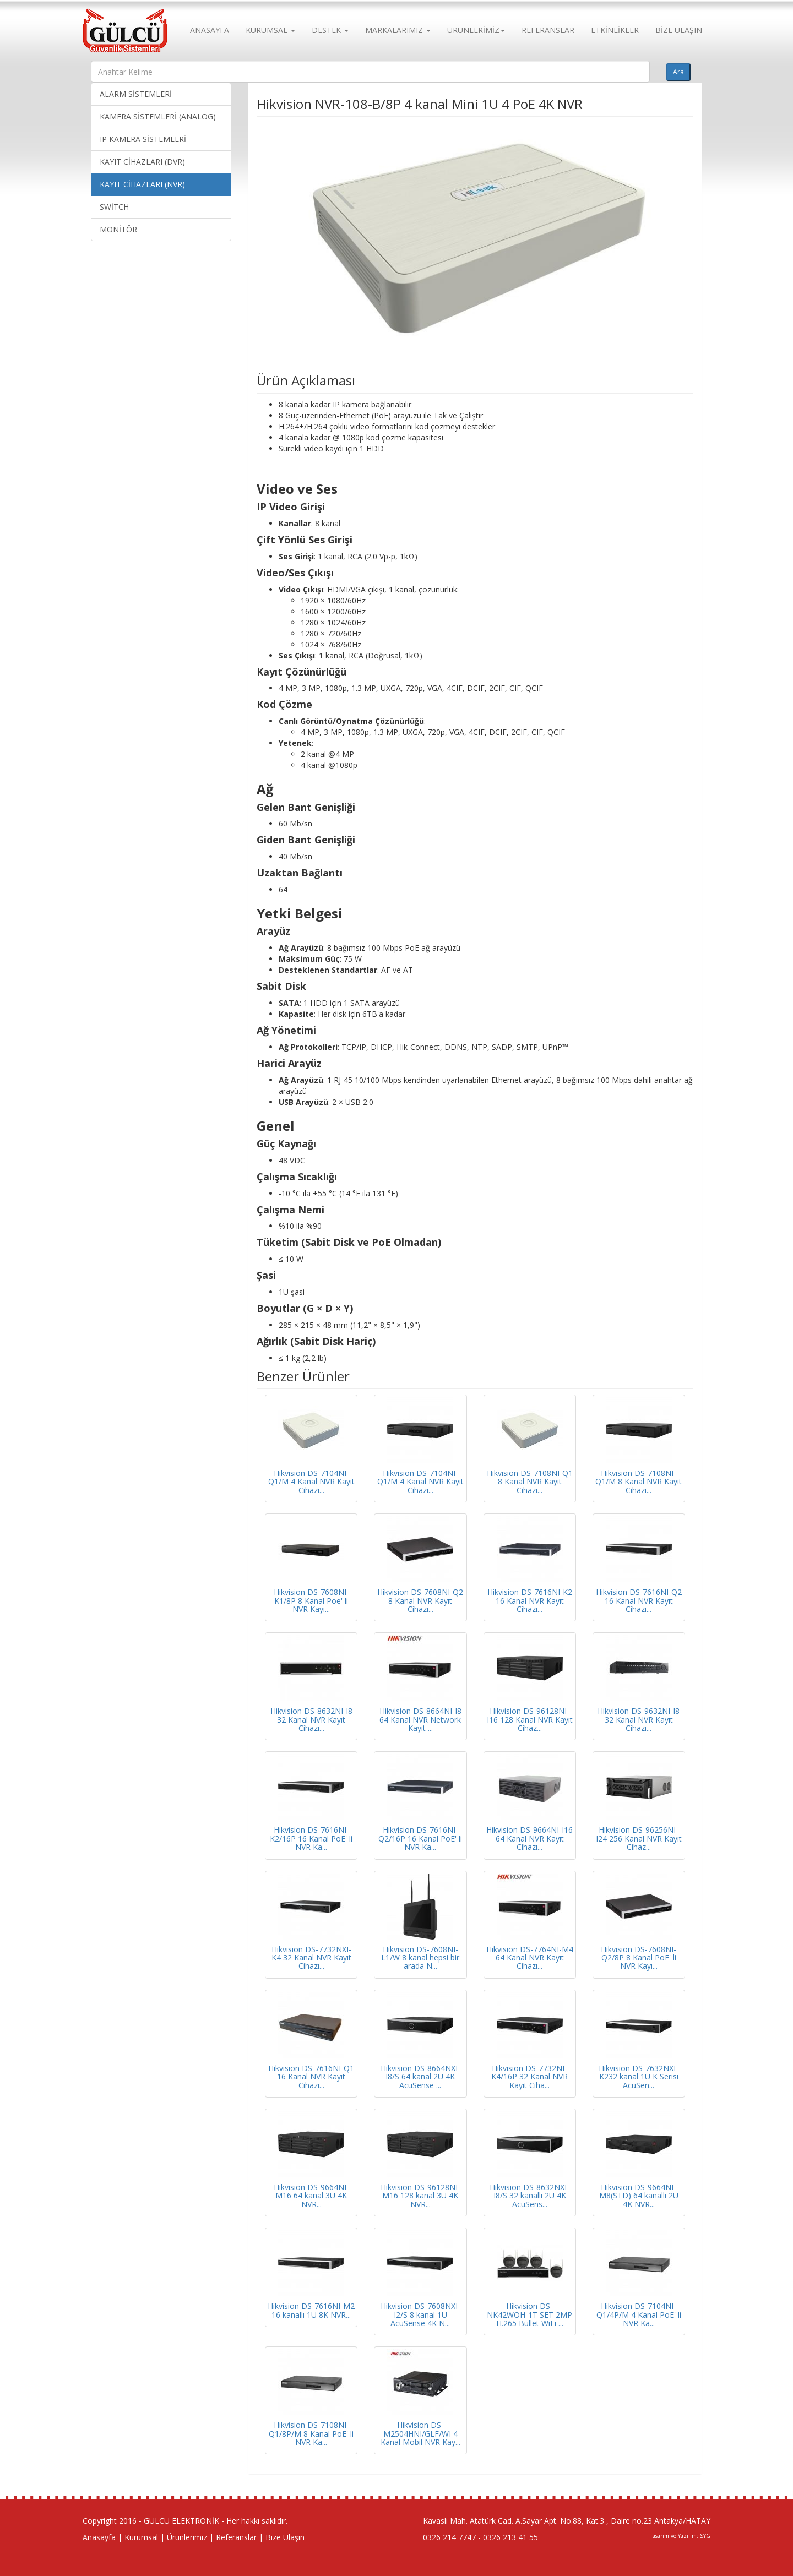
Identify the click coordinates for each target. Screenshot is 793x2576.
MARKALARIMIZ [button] (398, 30)
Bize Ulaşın (285, 2537)
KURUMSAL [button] (270, 30)
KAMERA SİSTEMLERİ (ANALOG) (158, 116)
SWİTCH (114, 206)
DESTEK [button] (330, 30)
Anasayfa (99, 2537)
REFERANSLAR (548, 30)
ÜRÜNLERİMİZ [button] (476, 30)
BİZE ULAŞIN (678, 30)
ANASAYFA (209, 30)
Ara (678, 72)
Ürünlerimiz (187, 2537)
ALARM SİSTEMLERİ (136, 94)
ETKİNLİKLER (615, 30)
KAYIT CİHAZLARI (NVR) (142, 184)
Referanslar (236, 2537)
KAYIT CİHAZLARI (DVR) (142, 161)
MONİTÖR (118, 229)
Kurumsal (141, 2537)
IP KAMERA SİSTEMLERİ (143, 139)
